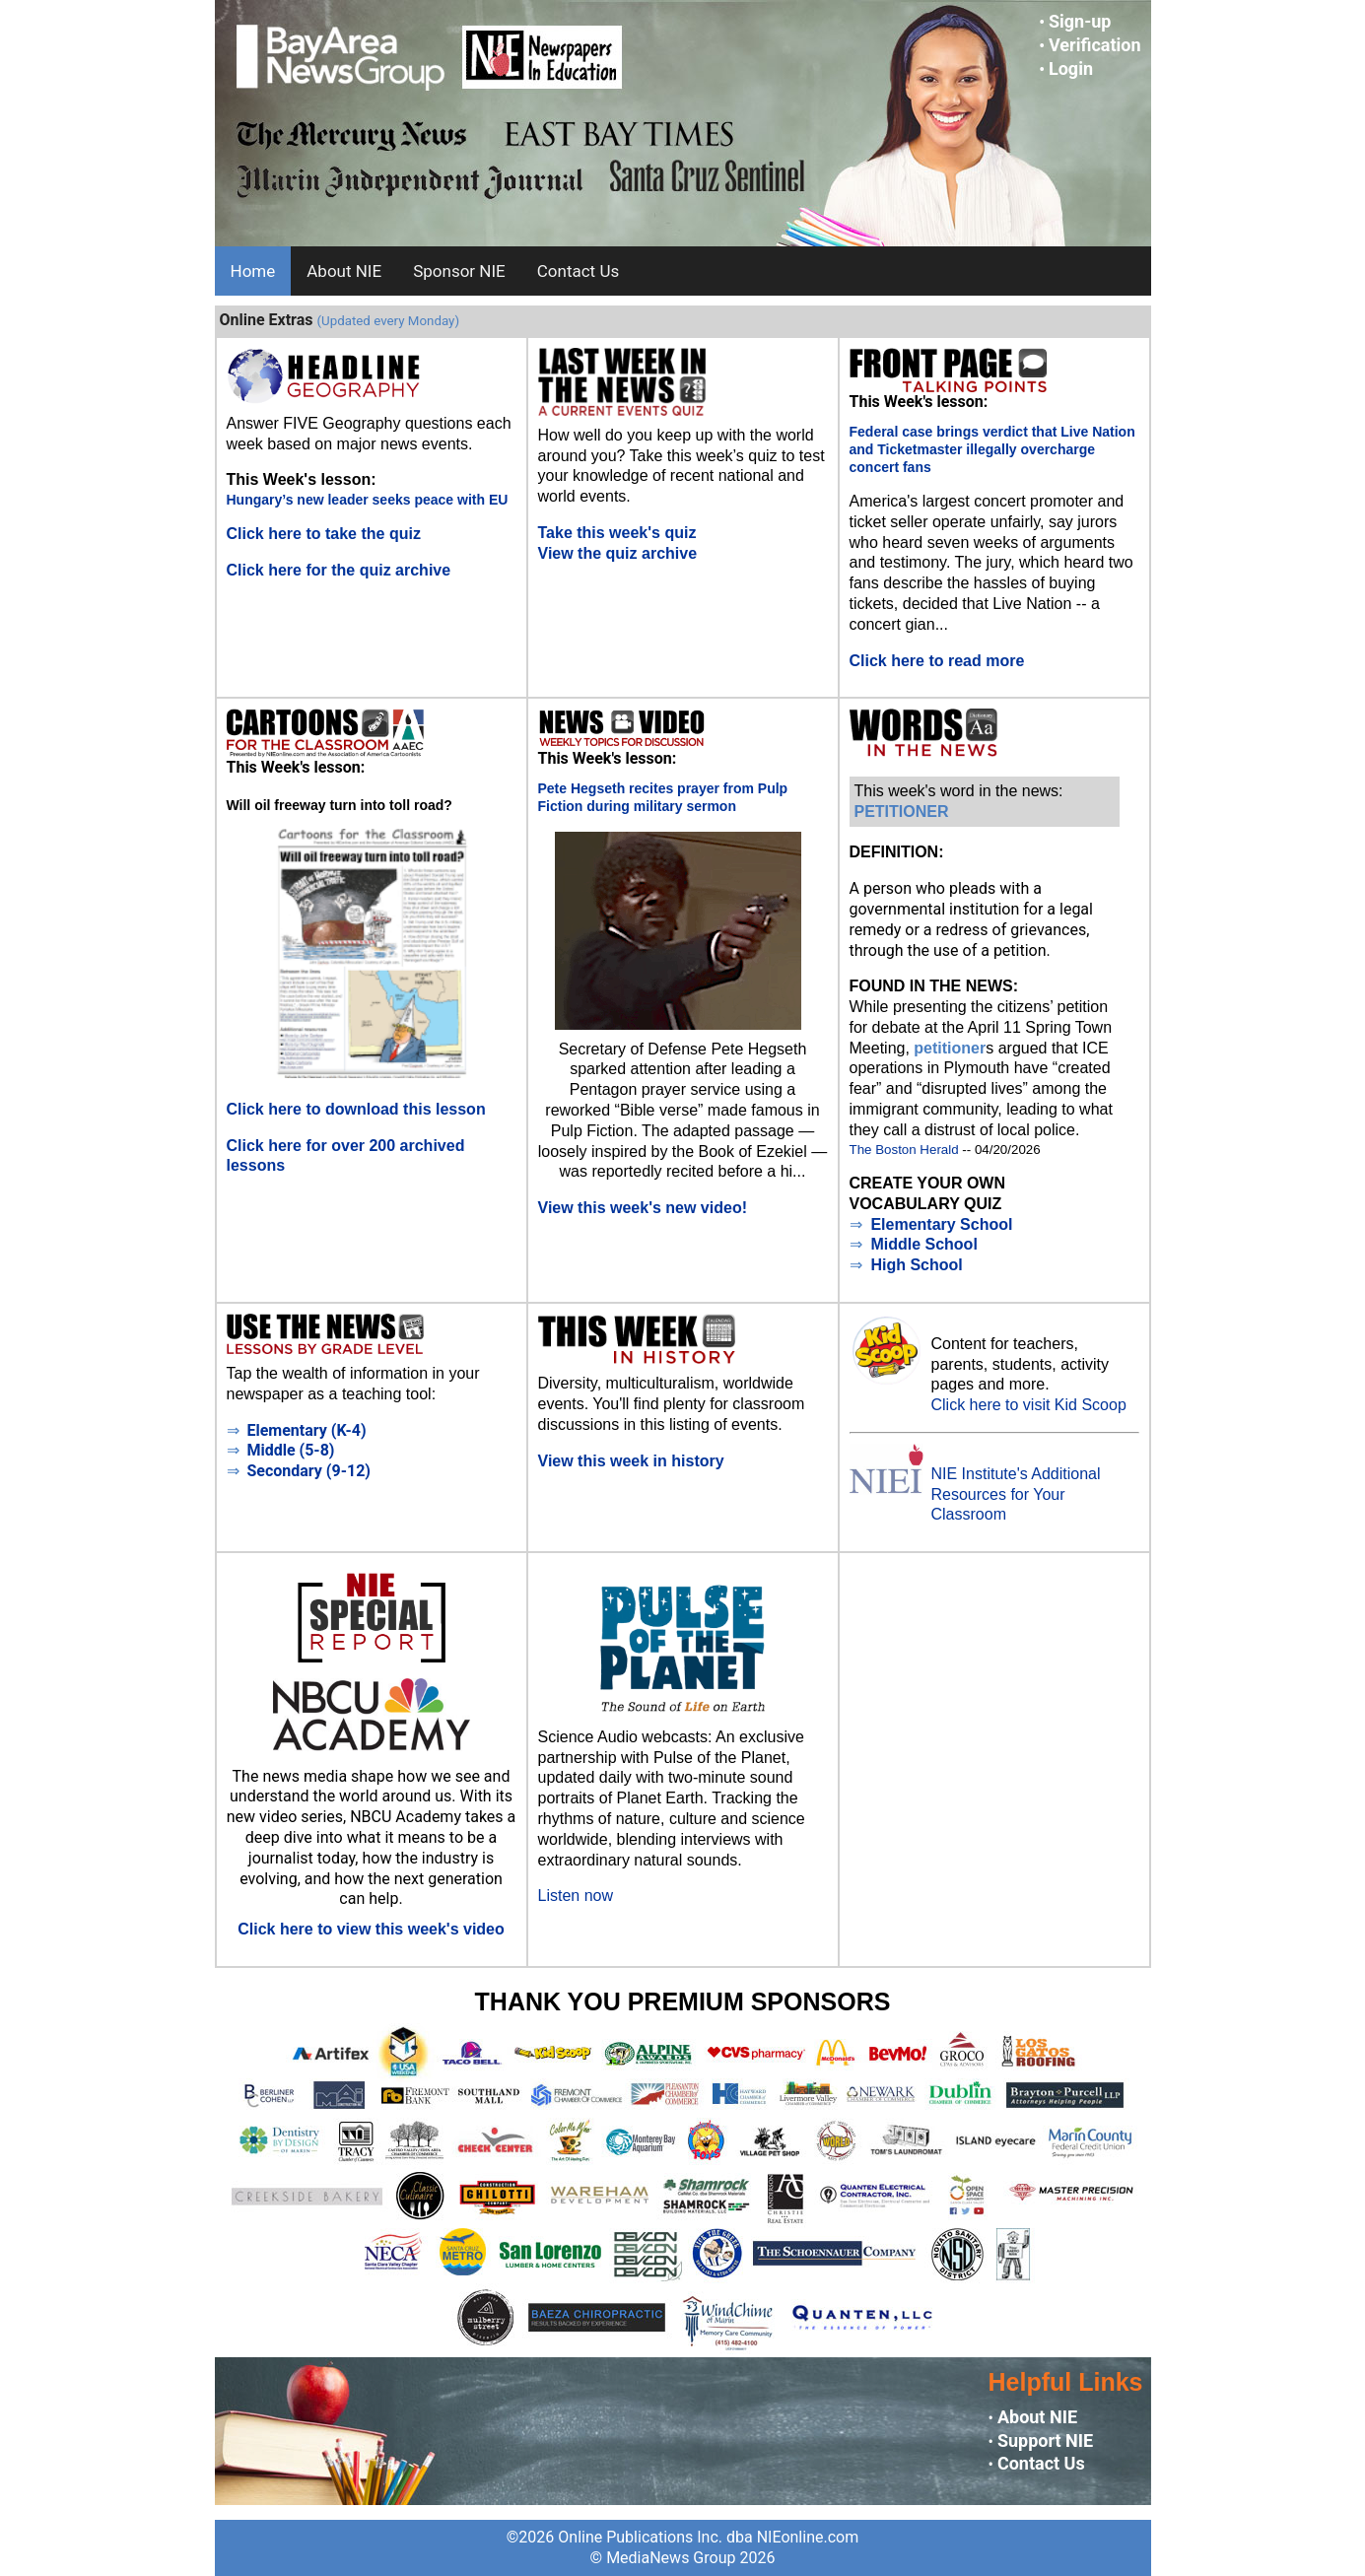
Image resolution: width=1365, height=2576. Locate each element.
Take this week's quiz (617, 532)
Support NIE (1045, 2440)
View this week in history (631, 1461)
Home (253, 271)
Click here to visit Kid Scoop (1028, 1404)
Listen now (576, 1895)
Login (1071, 68)
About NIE (344, 271)
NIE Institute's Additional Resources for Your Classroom (1016, 1494)
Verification (1095, 44)
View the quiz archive (618, 553)
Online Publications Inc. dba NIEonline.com (708, 2537)
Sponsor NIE (459, 271)
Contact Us (578, 271)
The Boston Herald (904, 1149)
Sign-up (1080, 21)
